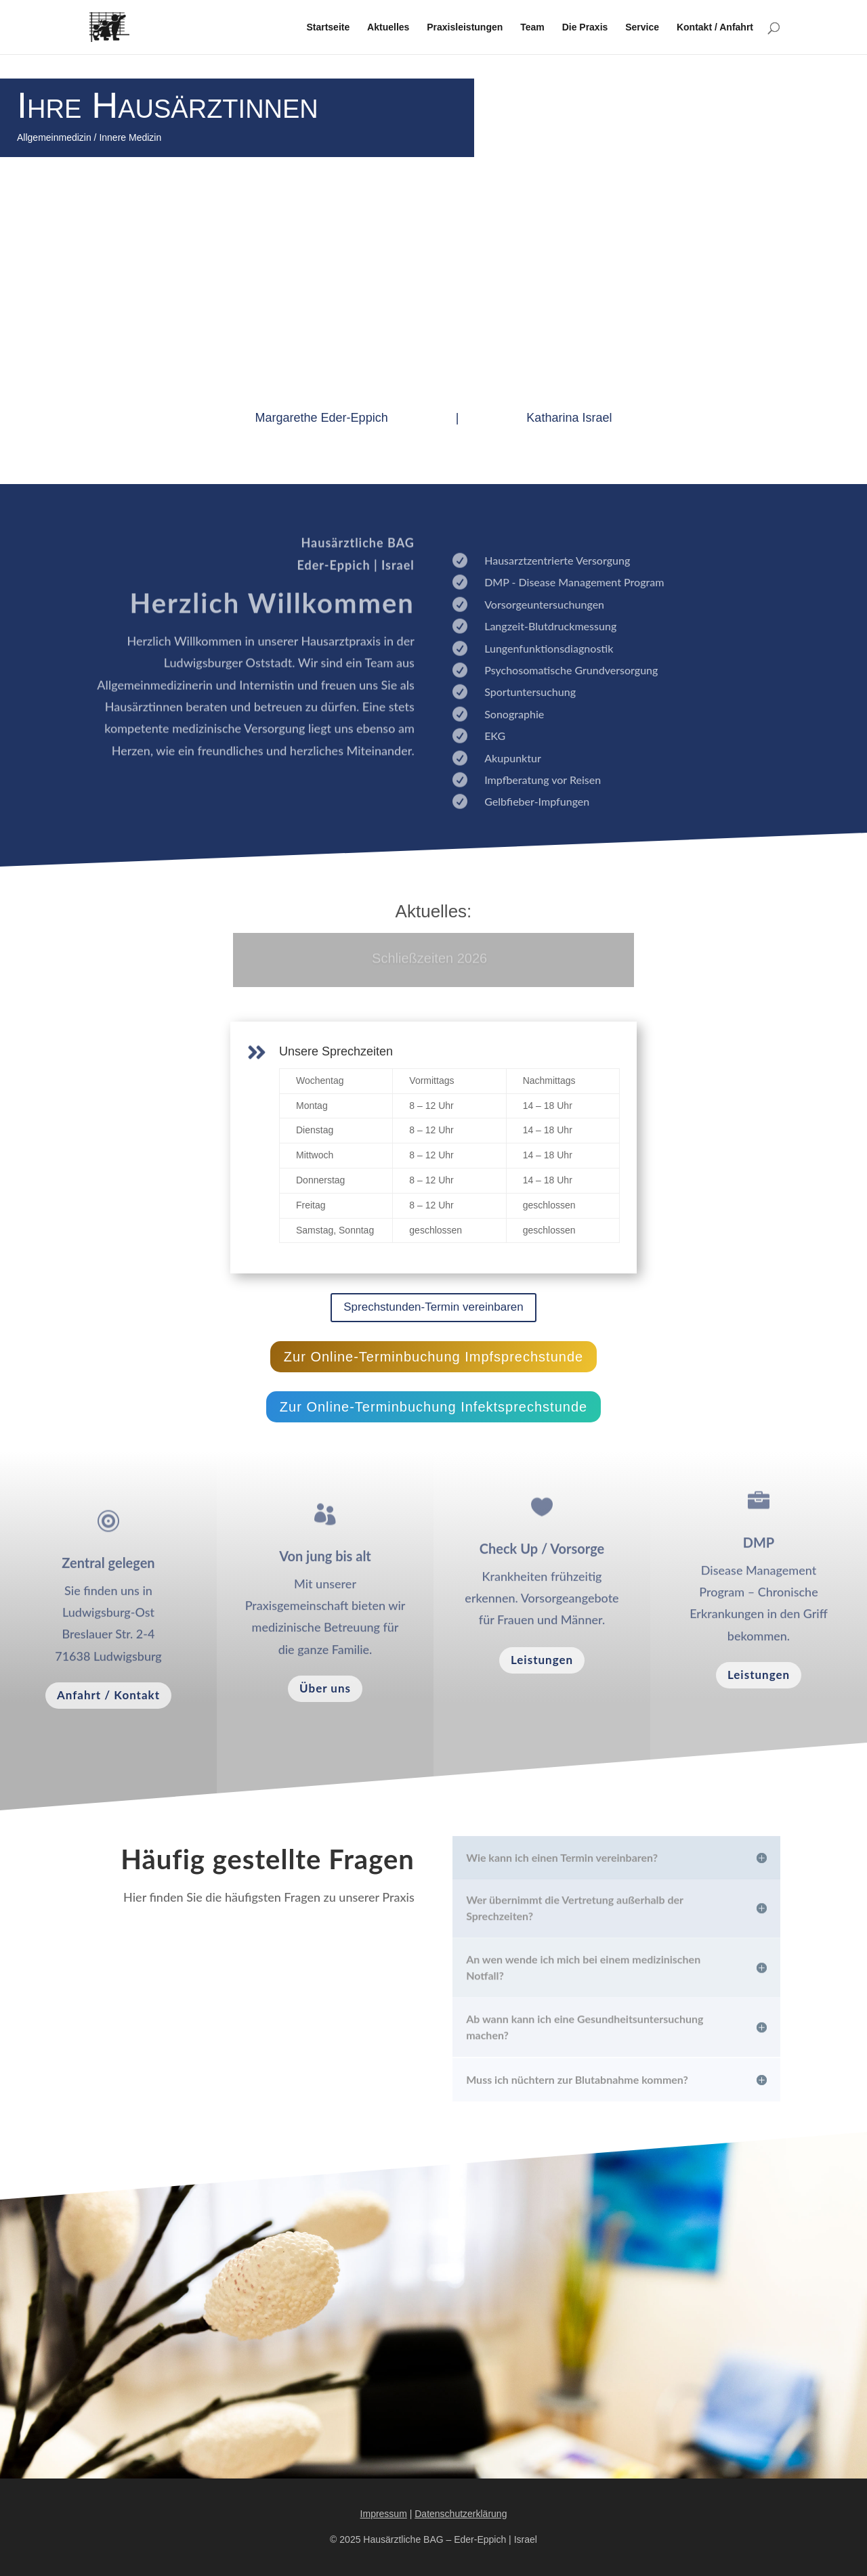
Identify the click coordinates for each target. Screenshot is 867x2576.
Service (642, 27)
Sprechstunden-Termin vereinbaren (433, 1307)
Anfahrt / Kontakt (108, 1695)
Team (532, 27)
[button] (30, 2546)
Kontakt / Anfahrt (715, 27)
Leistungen (542, 1660)
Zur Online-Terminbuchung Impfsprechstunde (433, 1356)
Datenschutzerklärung (461, 2513)
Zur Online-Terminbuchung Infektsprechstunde (433, 1406)
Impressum (383, 2513)
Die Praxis (585, 27)
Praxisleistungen (465, 27)
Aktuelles (388, 27)
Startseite (328, 27)
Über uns (325, 1688)
